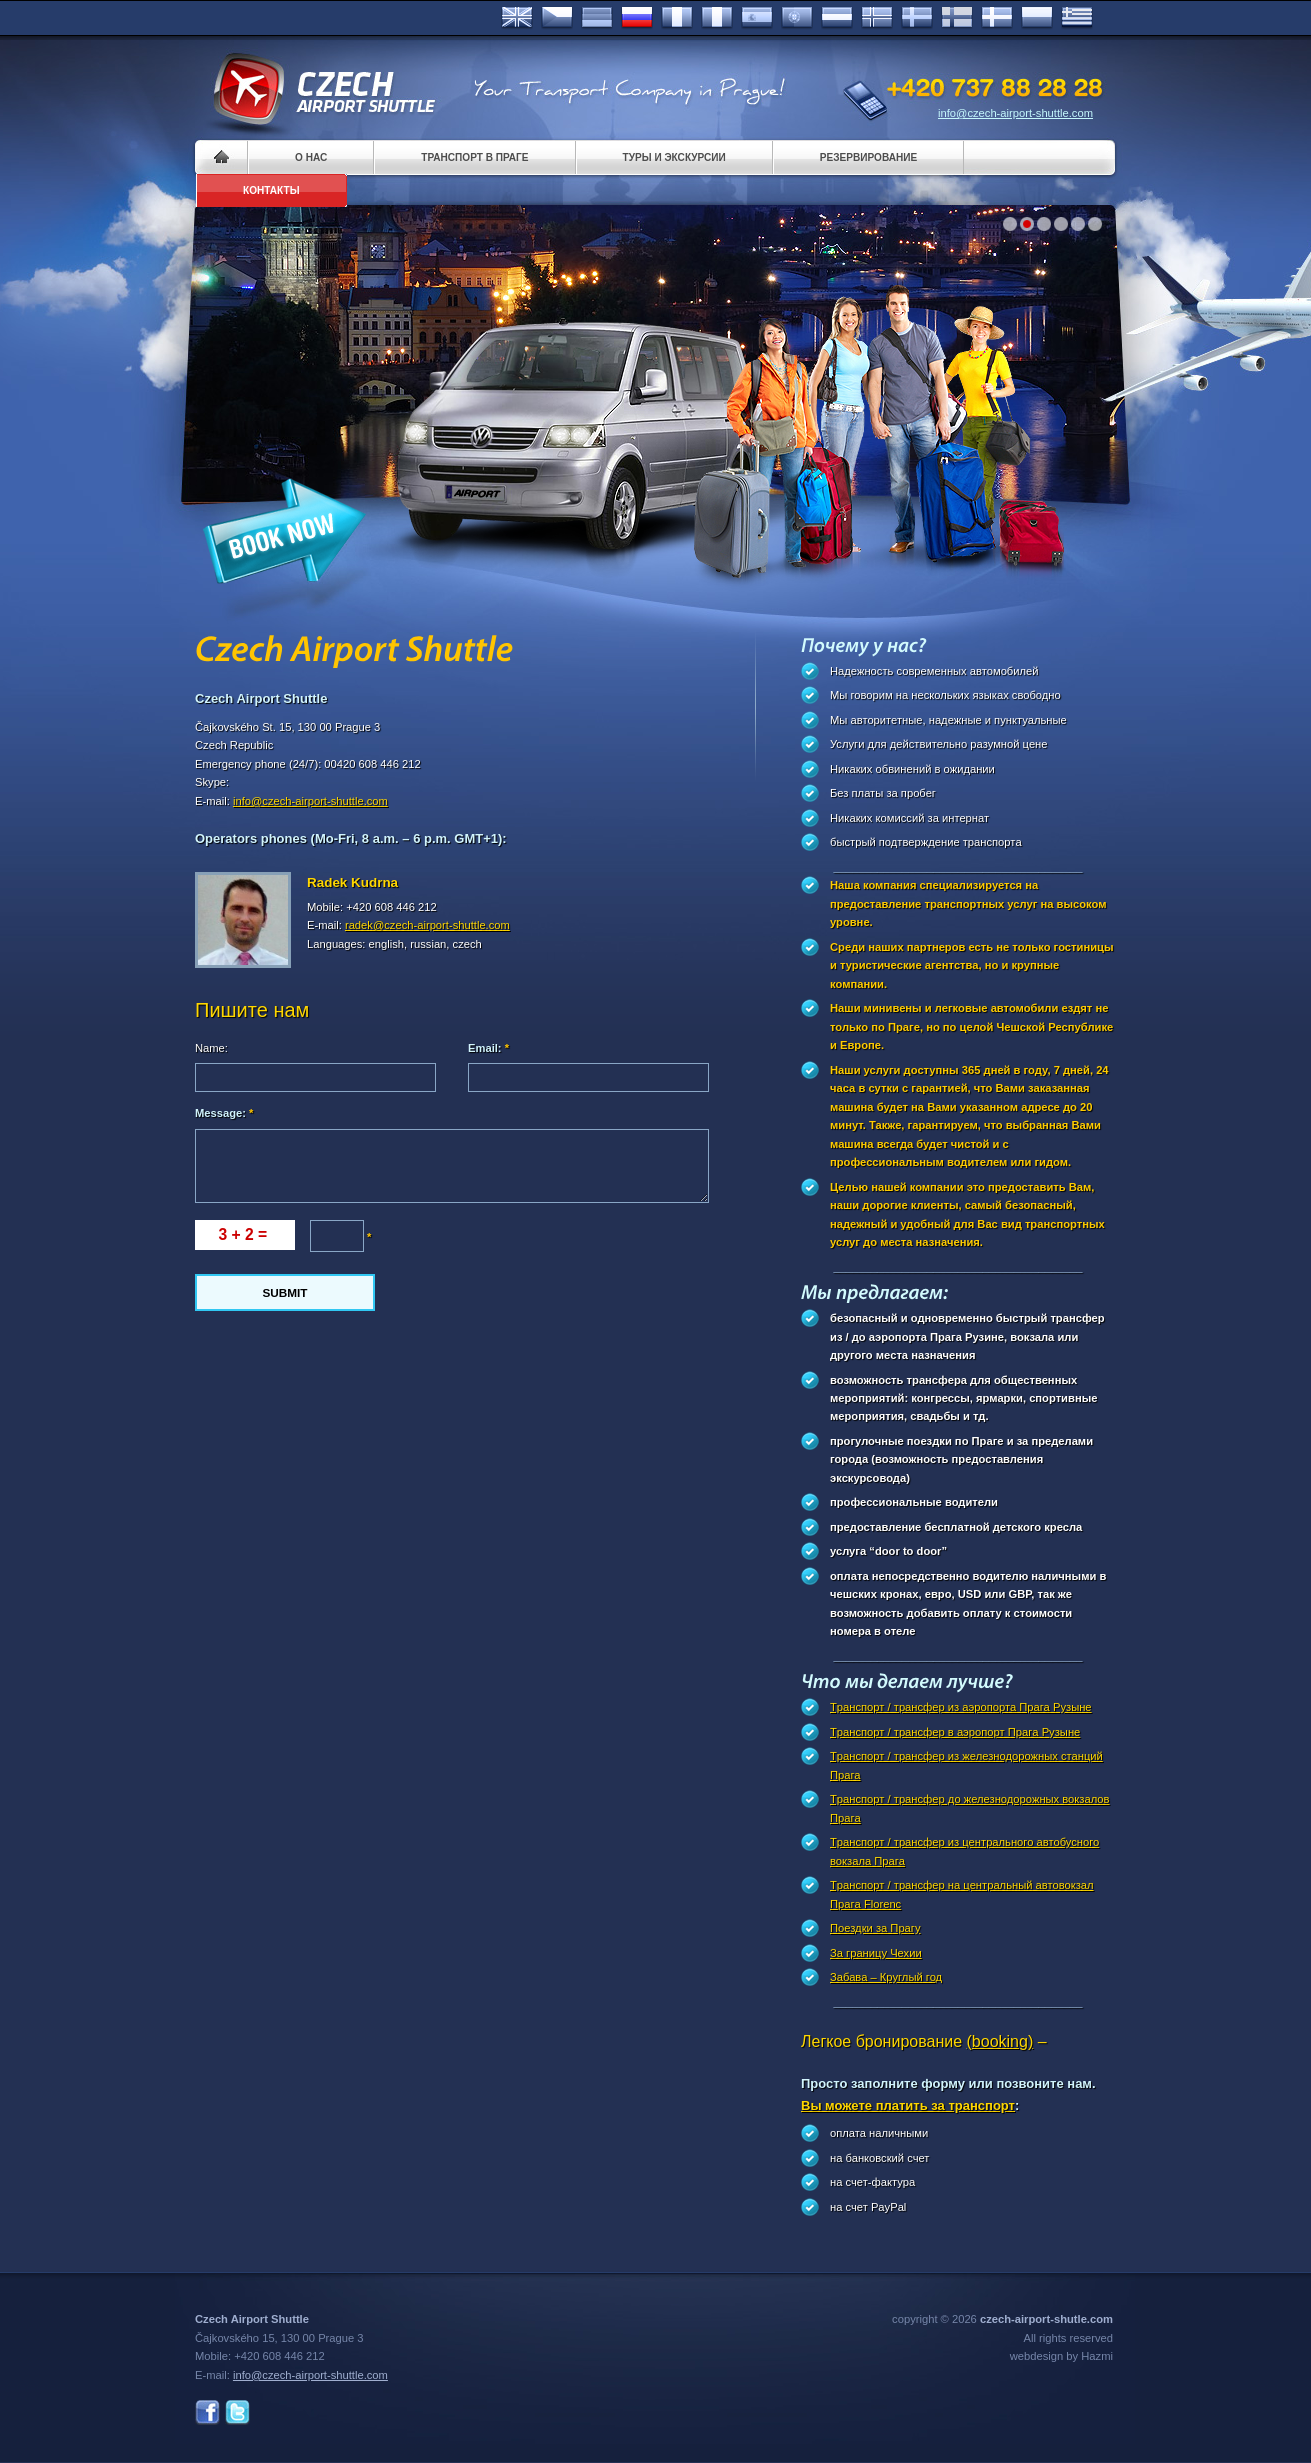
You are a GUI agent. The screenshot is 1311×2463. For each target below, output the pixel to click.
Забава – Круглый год (886, 1977)
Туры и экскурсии (674, 157)
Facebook (207, 2412)
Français (677, 18)
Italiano (717, 18)
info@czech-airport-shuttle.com (1015, 113)
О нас (311, 157)
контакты (271, 190)
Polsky (1037, 18)
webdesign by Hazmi (1061, 2356)
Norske (877, 18)
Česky (557, 18)
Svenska (917, 18)
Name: (211, 1048)
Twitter (237, 2412)
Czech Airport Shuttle (323, 90)
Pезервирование (868, 157)
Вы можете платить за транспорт (908, 2105)
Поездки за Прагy (875, 1928)
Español (757, 18)
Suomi (957, 18)
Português (797, 18)
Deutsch (597, 18)
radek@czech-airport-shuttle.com (427, 925)
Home (221, 157)
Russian (637, 18)
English (517, 18)
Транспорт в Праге (474, 157)
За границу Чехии (876, 1953)
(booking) (1000, 2041)
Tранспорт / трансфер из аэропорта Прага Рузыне (961, 1707)
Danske (997, 18)
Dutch (837, 18)
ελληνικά (1077, 18)
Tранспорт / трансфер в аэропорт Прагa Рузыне (955, 1732)
